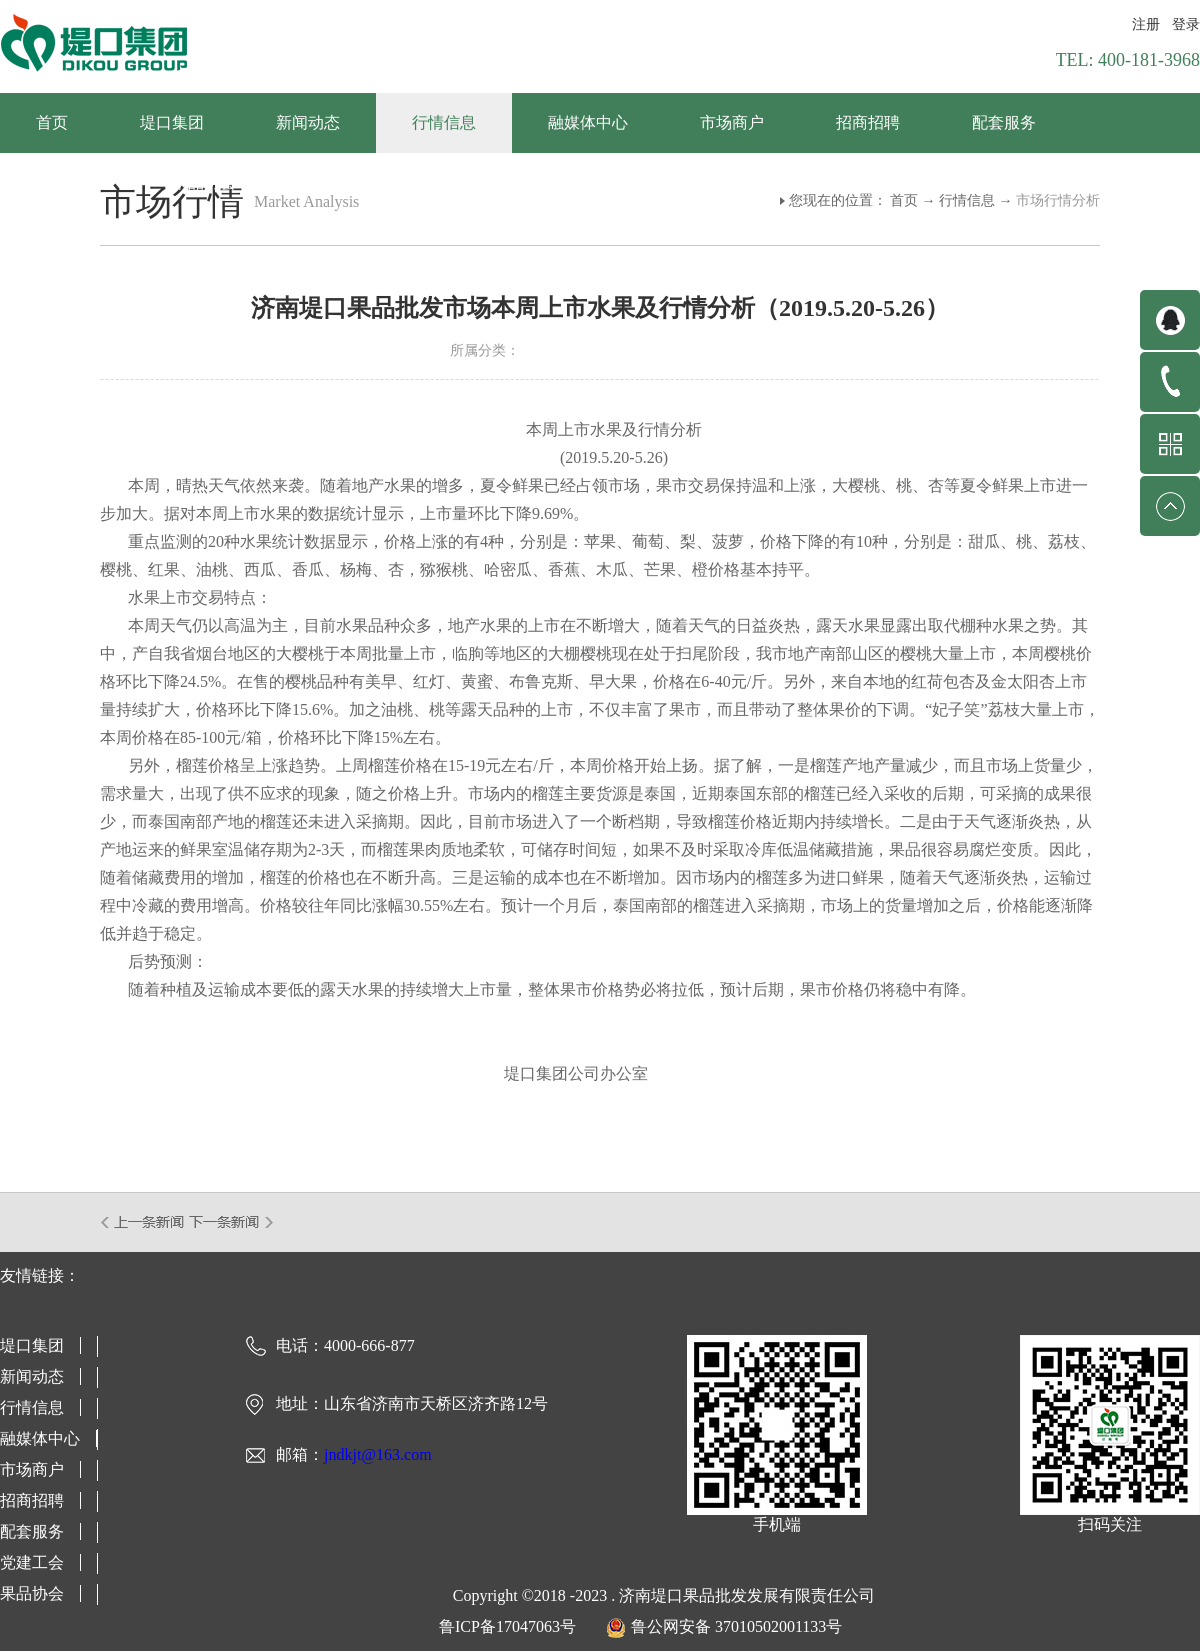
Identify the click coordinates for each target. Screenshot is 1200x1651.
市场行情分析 (1058, 200)
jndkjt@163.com (378, 1454)
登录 (1186, 24)
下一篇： (231, 1222)
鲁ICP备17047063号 (507, 1626)
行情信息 (967, 200)
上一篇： (143, 1222)
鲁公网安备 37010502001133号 (736, 1626)
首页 (52, 122)
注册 (1146, 24)
